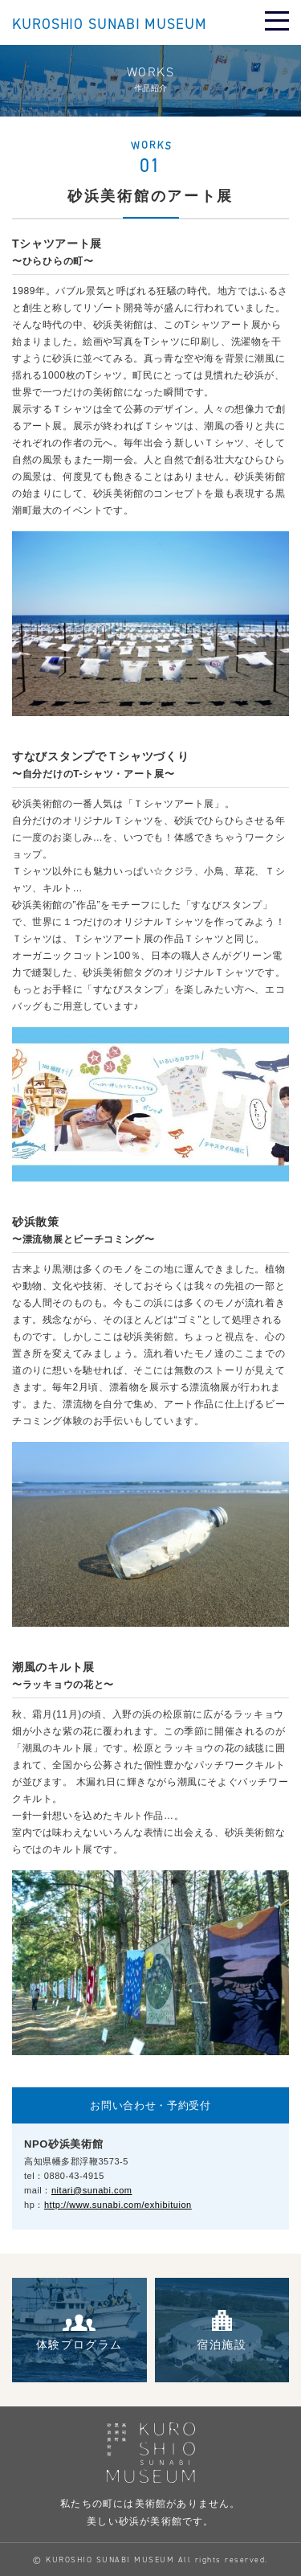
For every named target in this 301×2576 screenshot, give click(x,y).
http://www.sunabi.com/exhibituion (118, 2204)
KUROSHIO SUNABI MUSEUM (109, 24)
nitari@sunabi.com (91, 2190)
